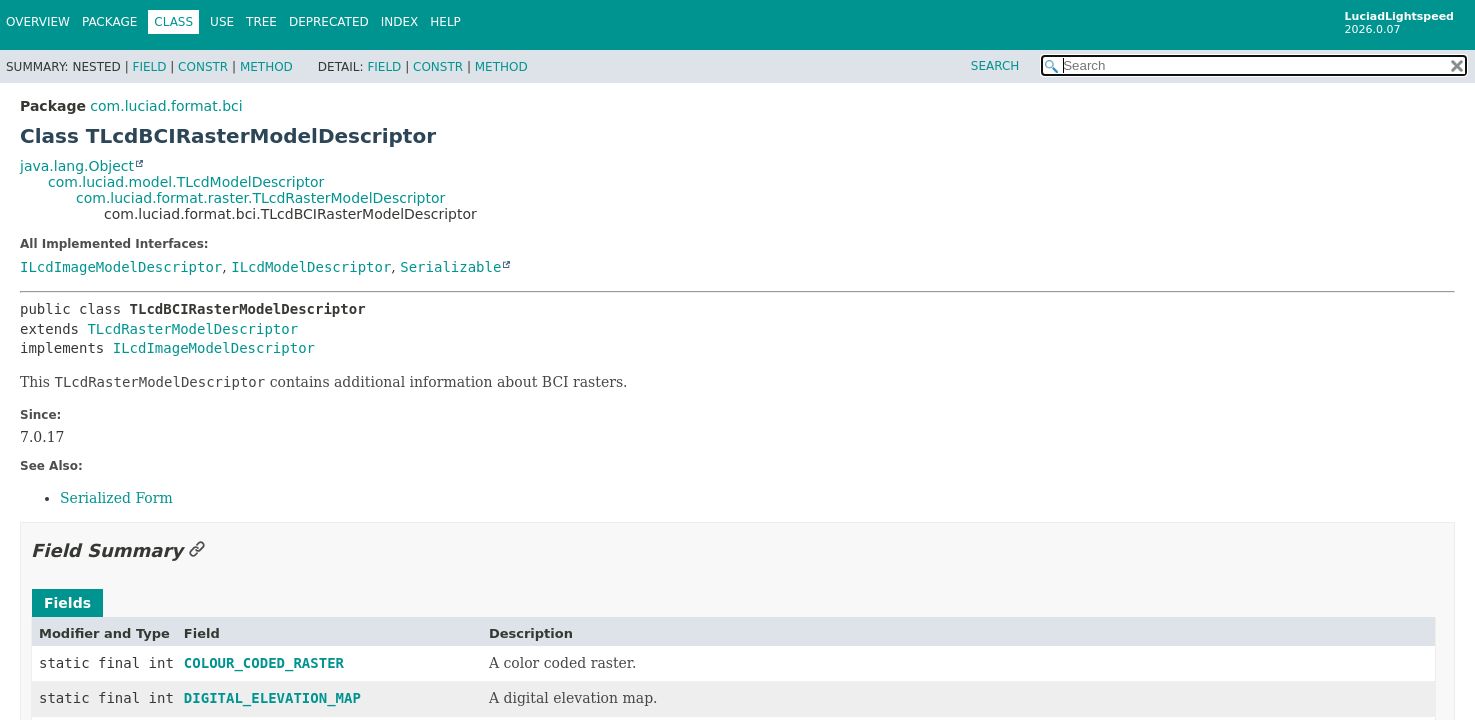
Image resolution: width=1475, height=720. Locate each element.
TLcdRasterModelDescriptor (192, 329)
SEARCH (995, 66)
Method (266, 67)
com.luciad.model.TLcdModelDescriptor (186, 182)
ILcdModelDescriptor (311, 267)
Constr (203, 67)
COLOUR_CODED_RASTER (264, 663)
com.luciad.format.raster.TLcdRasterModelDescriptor (260, 198)
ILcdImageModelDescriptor (121, 267)
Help (445, 22)
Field (149, 67)
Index (400, 22)
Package (109, 22)
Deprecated (329, 22)
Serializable (450, 267)
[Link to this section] (197, 550)
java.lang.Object (77, 166)
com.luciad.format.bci (166, 106)
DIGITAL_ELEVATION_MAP (272, 698)
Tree (261, 22)
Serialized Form (116, 498)
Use (222, 22)
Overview (38, 22)
